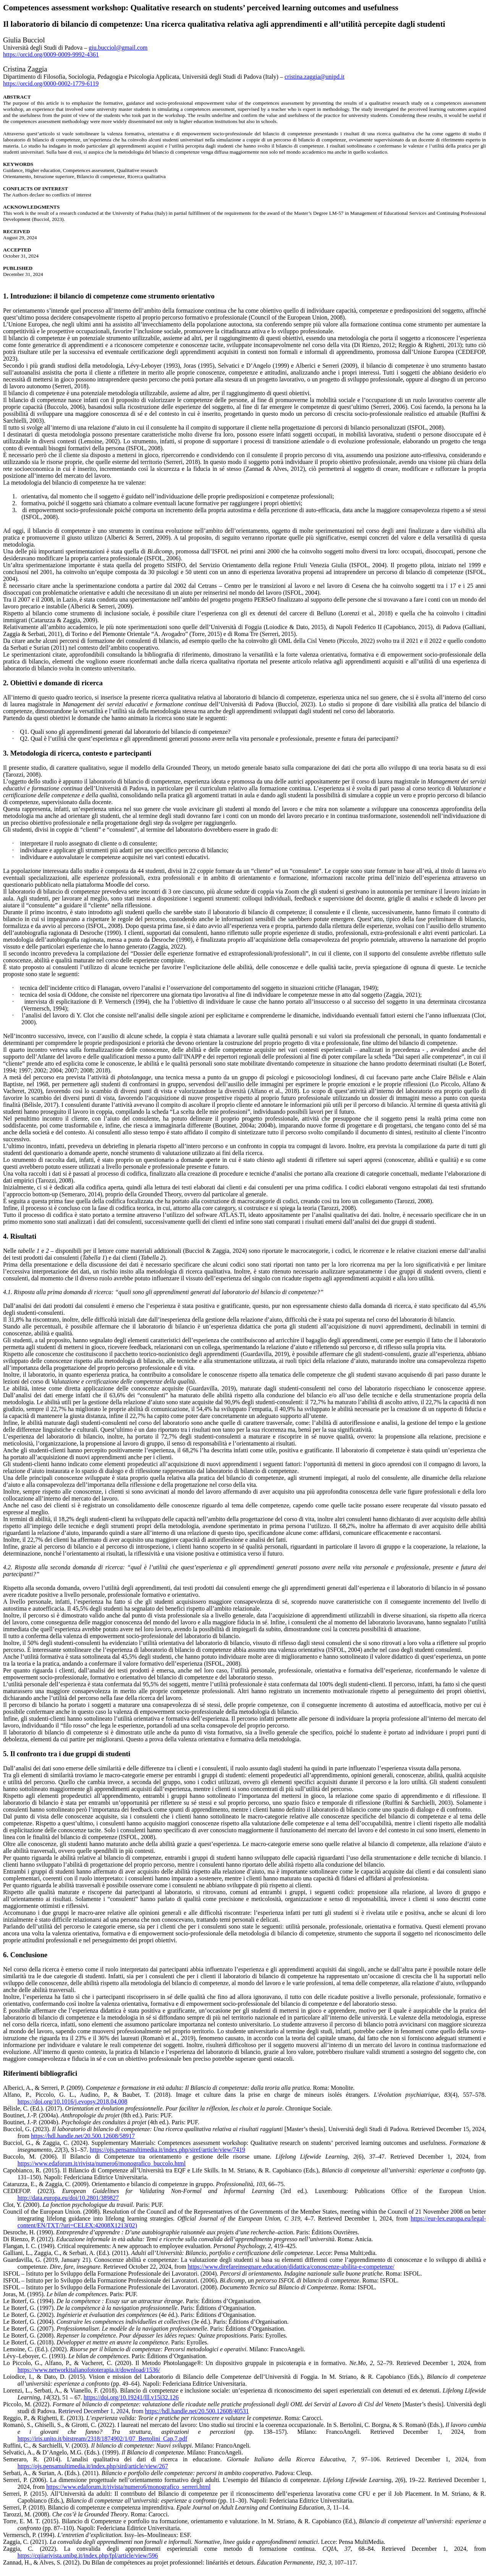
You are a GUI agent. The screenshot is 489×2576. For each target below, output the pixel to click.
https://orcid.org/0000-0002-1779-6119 (51, 83)
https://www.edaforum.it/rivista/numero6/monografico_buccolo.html (102, 2163)
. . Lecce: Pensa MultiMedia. (216, 2542)
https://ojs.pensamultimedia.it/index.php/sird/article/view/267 (93, 2466)
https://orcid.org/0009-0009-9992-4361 (51, 54)
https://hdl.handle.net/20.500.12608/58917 (83, 2136)
